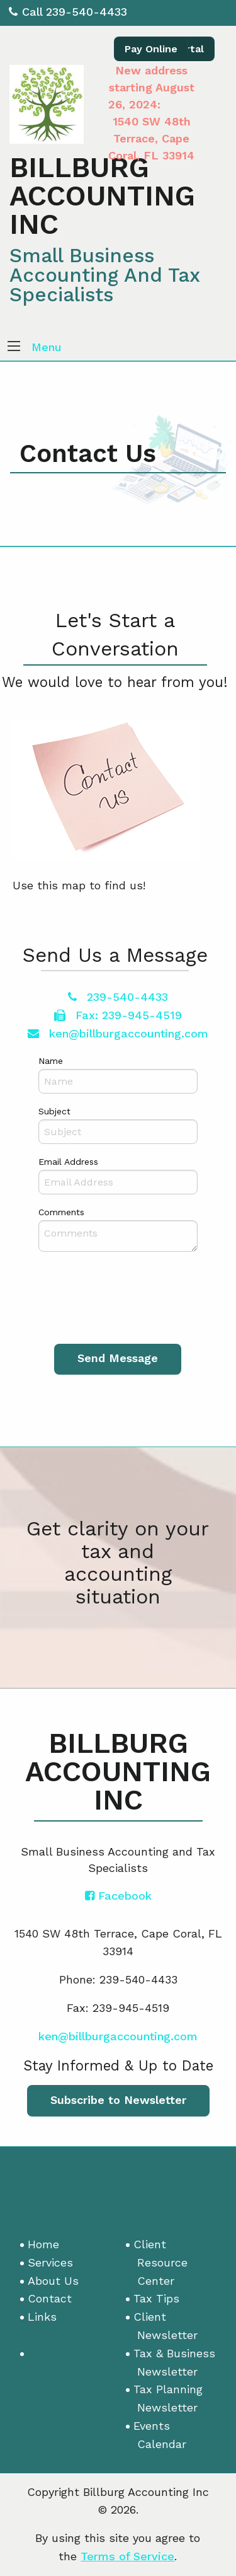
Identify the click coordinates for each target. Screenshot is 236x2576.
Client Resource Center (160, 2262)
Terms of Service (127, 2556)
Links (42, 2316)
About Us (53, 2280)
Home (43, 2244)
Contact (50, 2298)
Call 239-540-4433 (68, 12)
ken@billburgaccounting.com (118, 1033)
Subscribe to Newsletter (118, 2099)
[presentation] (127, 1296)
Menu (46, 347)
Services (50, 2262)
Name (50, 1061)
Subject (54, 1111)
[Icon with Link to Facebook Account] (118, 1895)
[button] (14, 347)
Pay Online (151, 49)
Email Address (68, 1162)
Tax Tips (156, 2298)
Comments (61, 1212)
